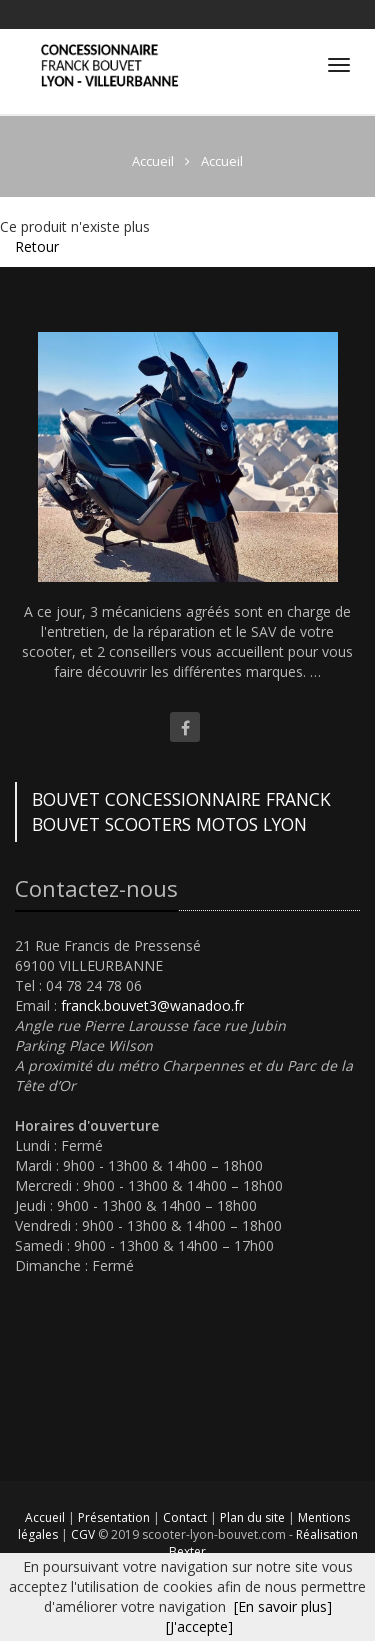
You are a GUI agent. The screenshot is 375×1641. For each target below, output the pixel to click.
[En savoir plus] (283, 1606)
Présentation (115, 1517)
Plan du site (254, 1517)
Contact (186, 1517)
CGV (84, 1534)
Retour (37, 246)
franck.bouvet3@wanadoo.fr (152, 1005)
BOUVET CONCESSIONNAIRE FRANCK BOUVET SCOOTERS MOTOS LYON (181, 811)
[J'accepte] (199, 1626)
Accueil (45, 1517)
